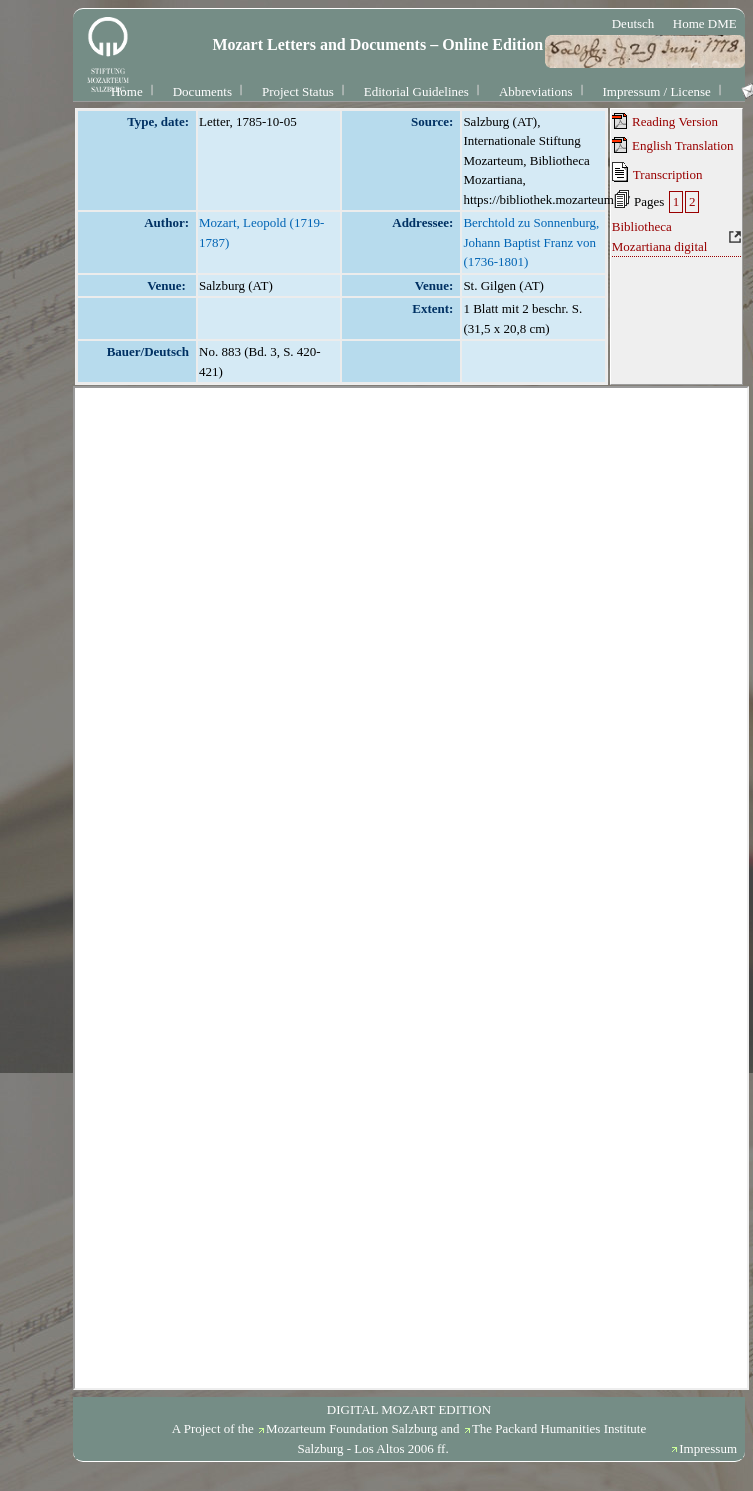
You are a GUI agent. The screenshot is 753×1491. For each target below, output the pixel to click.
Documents (202, 91)
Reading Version (665, 121)
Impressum (708, 1448)
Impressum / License (657, 91)
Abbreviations (536, 91)
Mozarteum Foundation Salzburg (352, 1428)
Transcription (657, 172)
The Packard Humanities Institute (559, 1428)
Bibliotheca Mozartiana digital (660, 236)
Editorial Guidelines (416, 91)
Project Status (298, 91)
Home (127, 91)
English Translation (673, 145)
